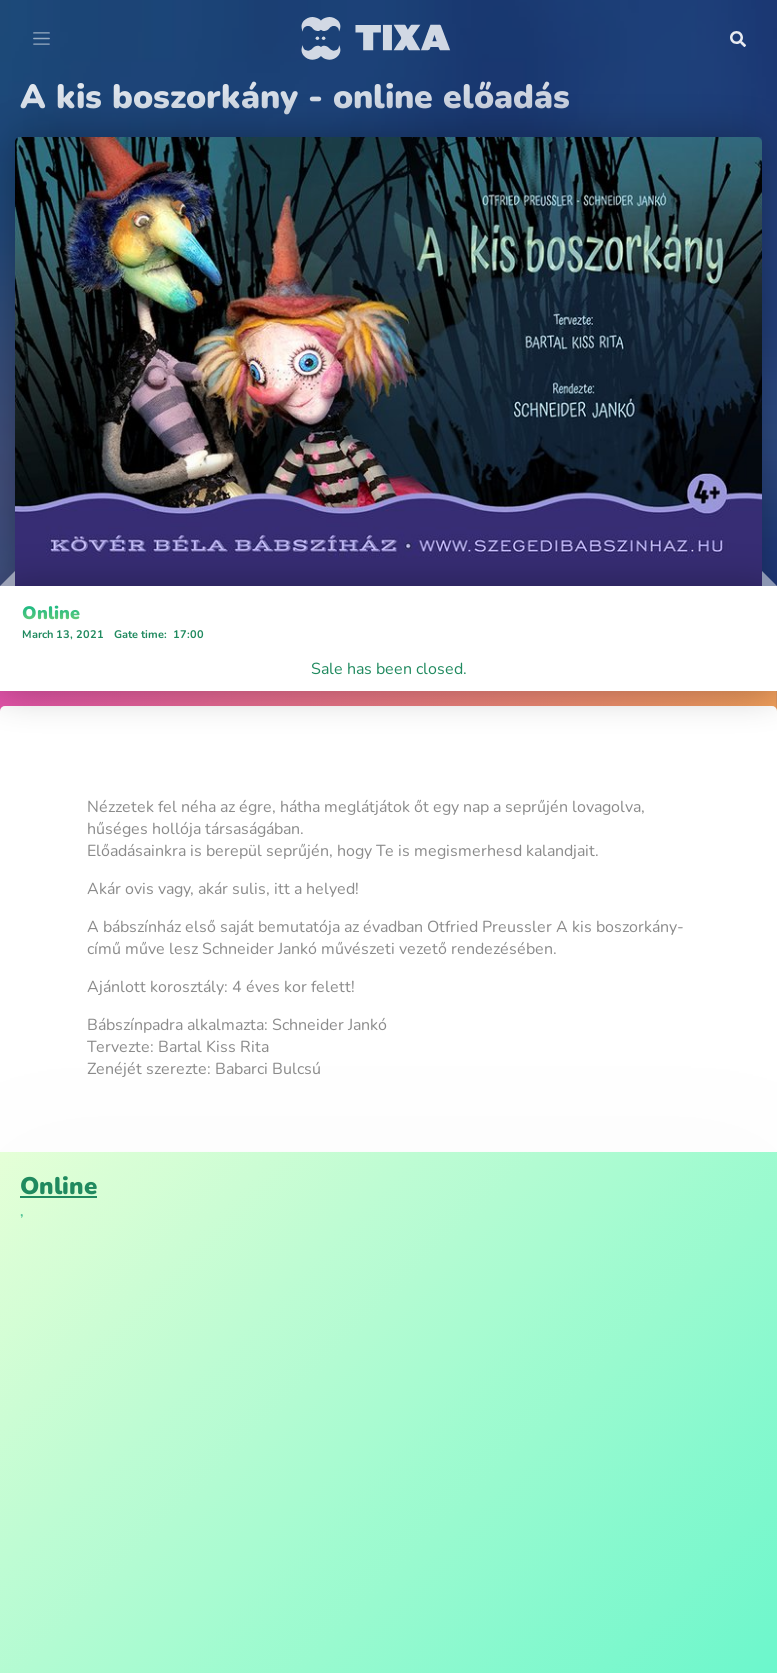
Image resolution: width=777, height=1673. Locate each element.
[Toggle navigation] (41, 39)
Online (51, 613)
